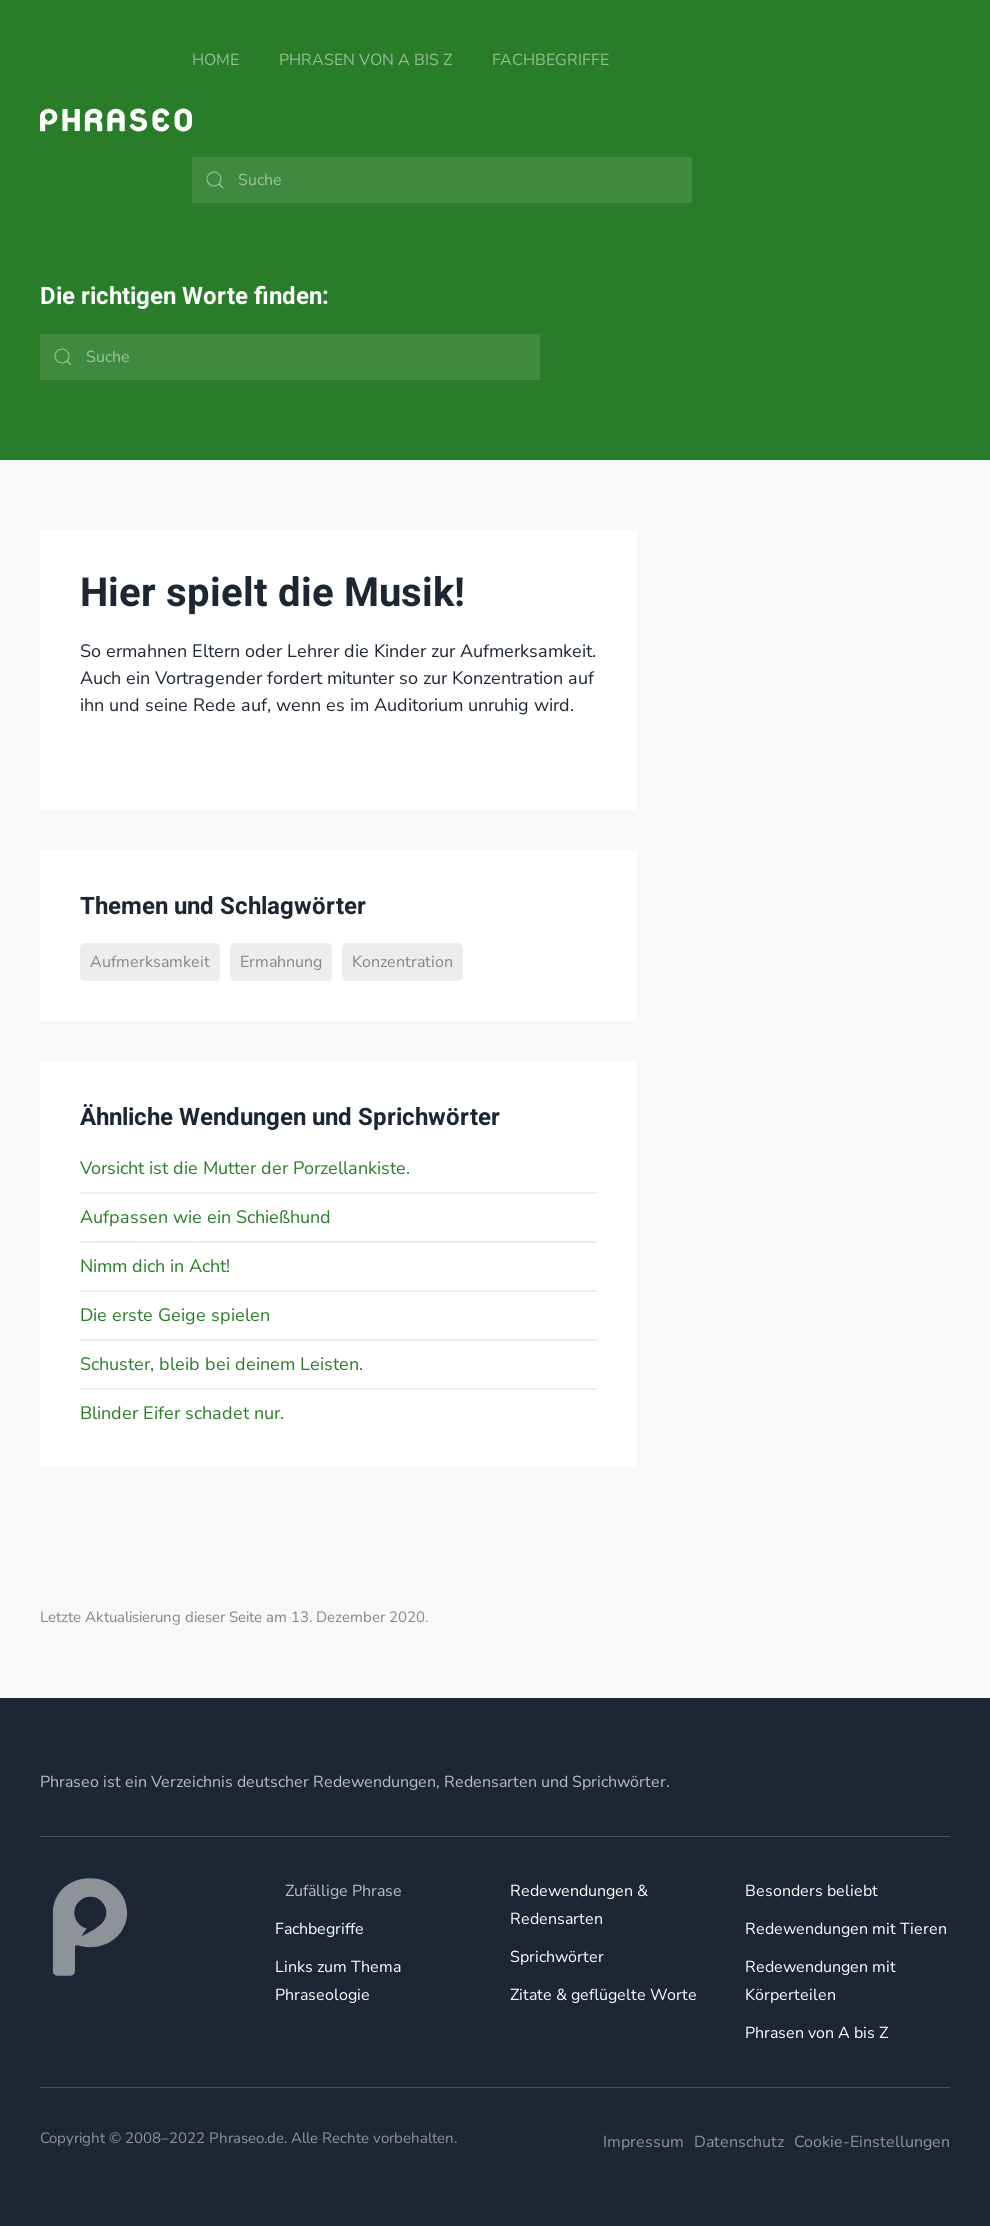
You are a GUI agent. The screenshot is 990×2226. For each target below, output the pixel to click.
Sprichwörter (557, 1957)
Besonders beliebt (811, 1891)
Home (215, 60)
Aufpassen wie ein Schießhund (205, 1217)
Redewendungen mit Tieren (846, 1929)
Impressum (643, 2142)
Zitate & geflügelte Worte (603, 1995)
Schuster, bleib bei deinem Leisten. (221, 1364)
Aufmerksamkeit (150, 962)
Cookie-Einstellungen (872, 2142)
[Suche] (442, 180)
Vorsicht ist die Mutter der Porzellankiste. (245, 1168)
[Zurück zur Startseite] (116, 120)
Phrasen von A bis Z (365, 60)
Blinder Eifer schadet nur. (182, 1413)
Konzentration (402, 962)
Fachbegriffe (550, 60)
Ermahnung (281, 962)
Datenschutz (739, 2142)
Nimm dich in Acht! (155, 1266)
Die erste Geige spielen (175, 1315)
